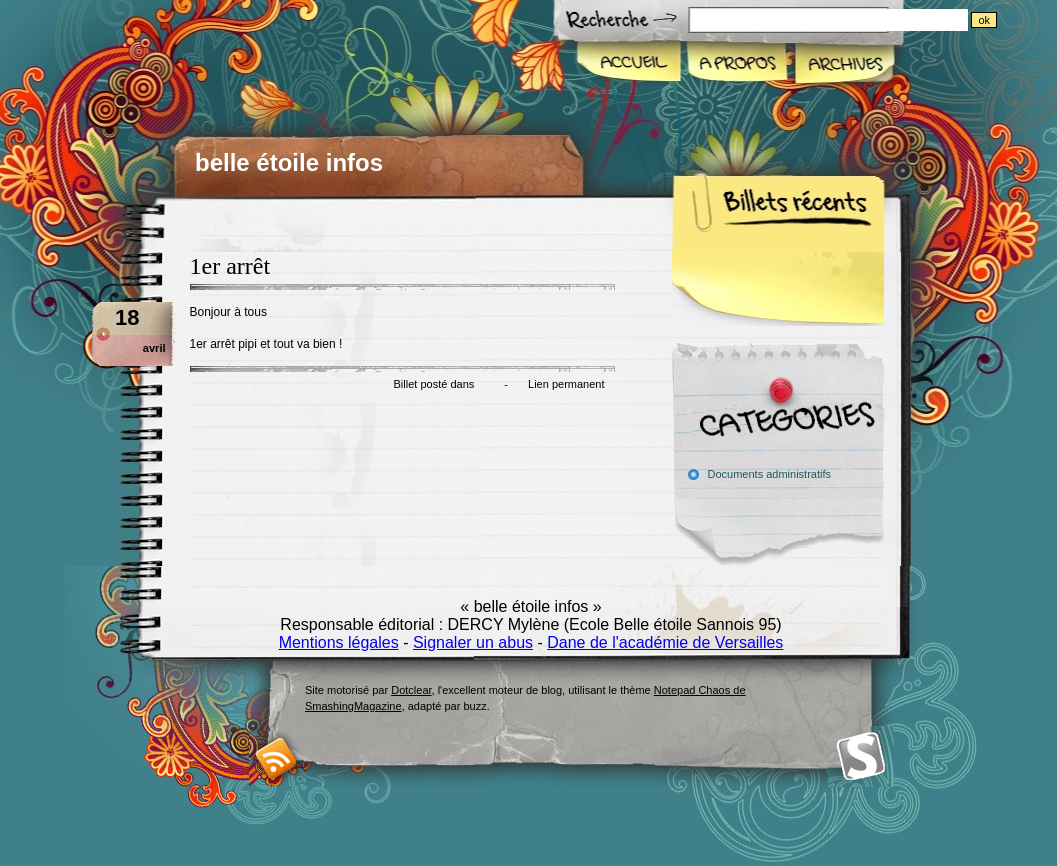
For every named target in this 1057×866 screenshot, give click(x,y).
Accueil (629, 64)
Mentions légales (339, 642)
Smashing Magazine (861, 756)
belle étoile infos (289, 162)
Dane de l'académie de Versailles (665, 642)
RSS (276, 758)
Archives (843, 64)
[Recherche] (868, 20)
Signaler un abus (473, 642)
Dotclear (411, 690)
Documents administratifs (770, 474)
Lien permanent (566, 384)
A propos (736, 64)
